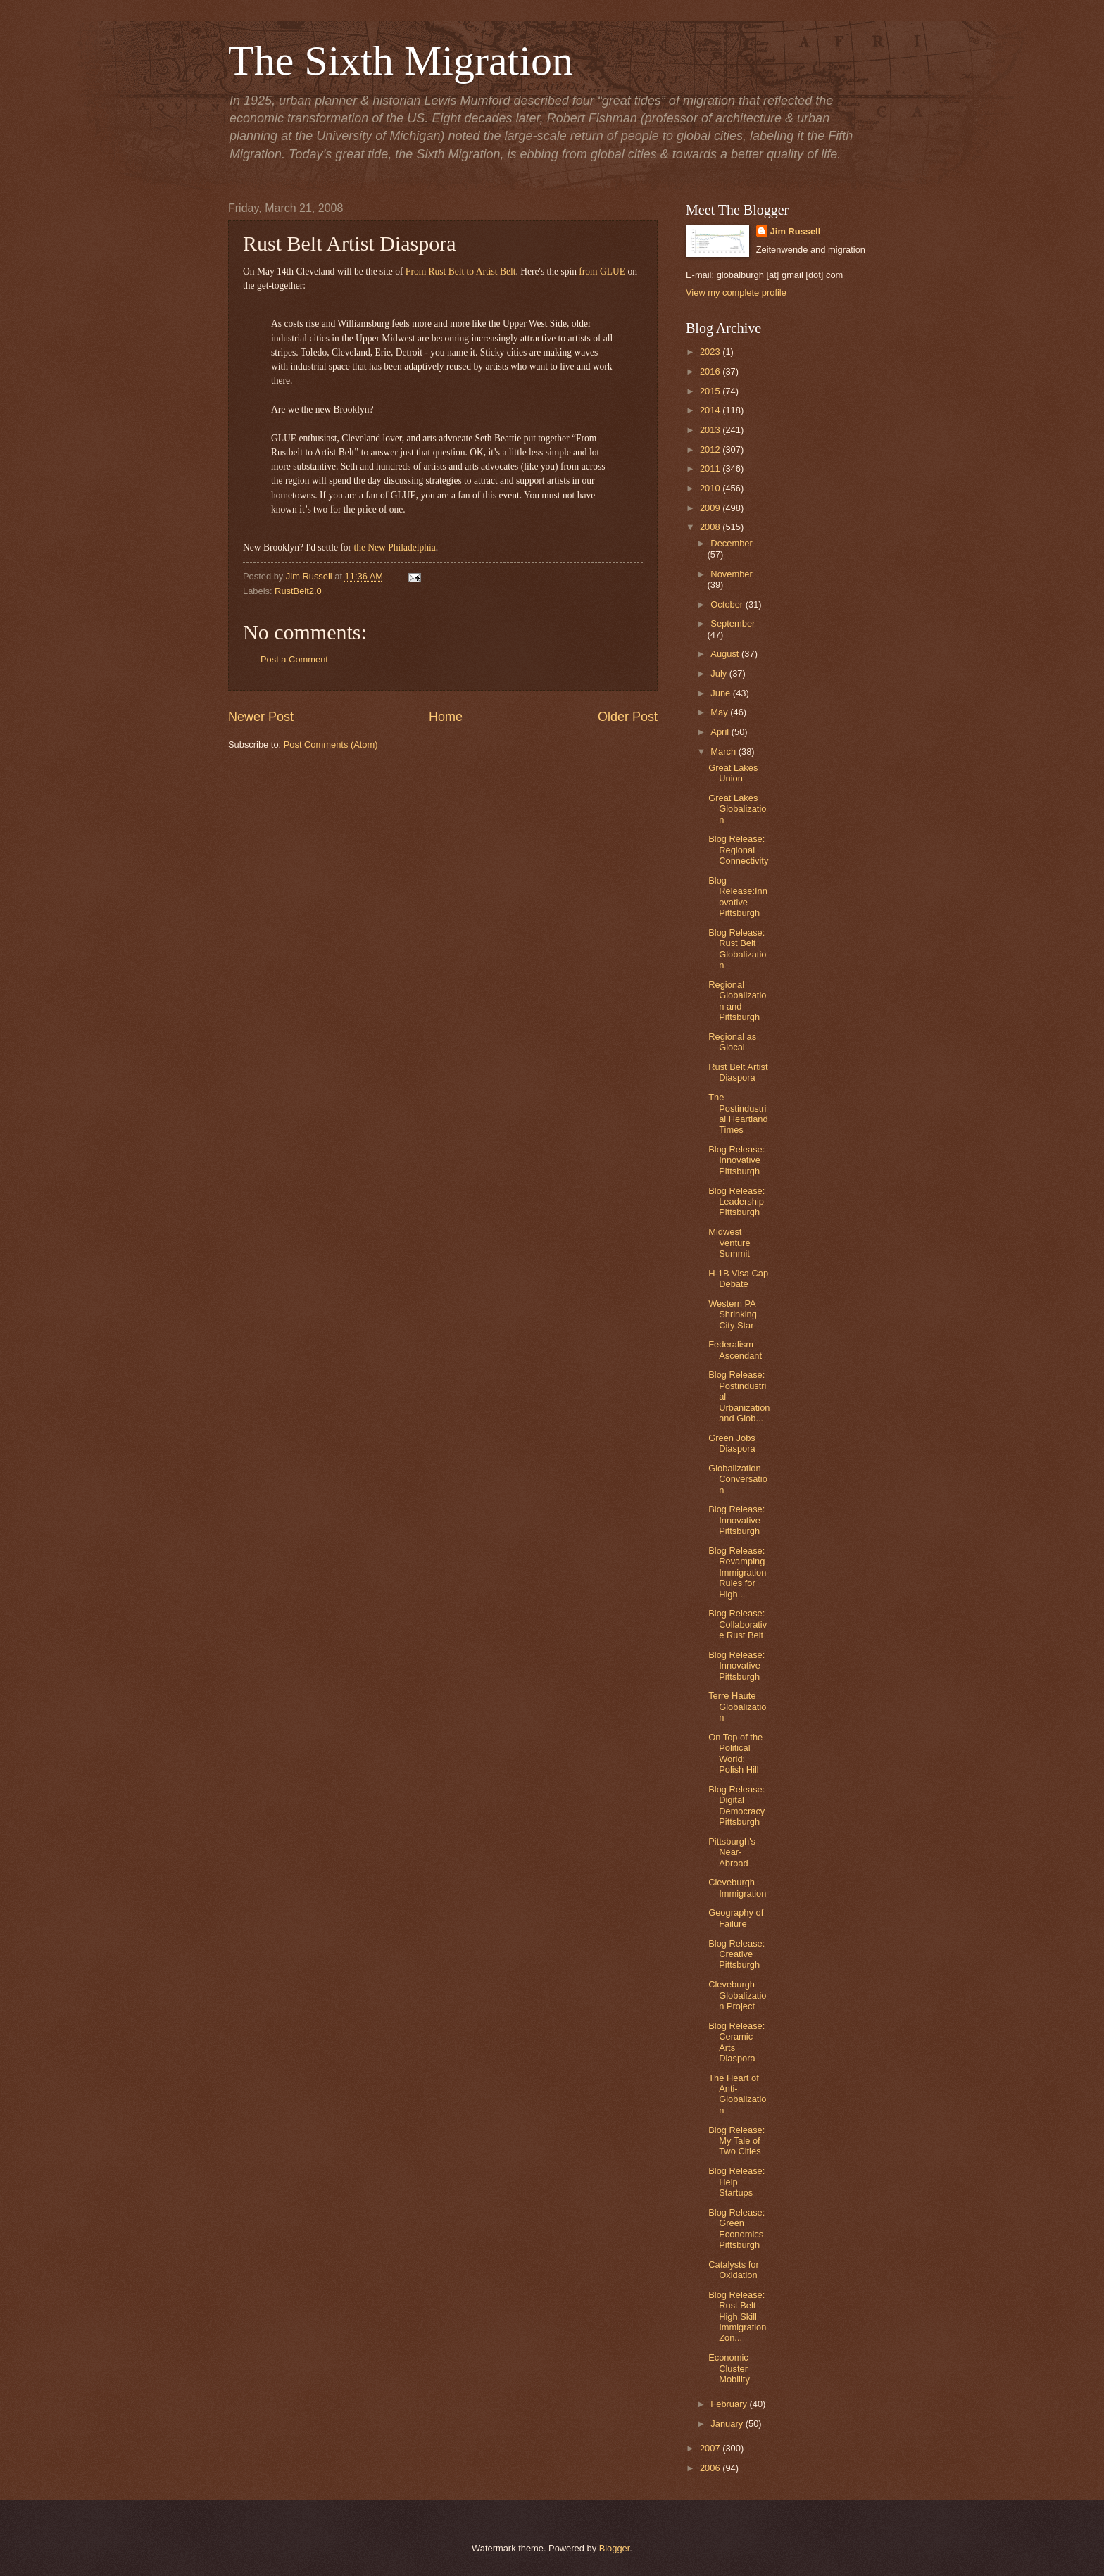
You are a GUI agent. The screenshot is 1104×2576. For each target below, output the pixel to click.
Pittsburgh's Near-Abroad (731, 1852)
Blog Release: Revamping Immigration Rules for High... (737, 1572)
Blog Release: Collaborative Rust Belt (737, 1624)
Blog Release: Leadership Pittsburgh (736, 1202)
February (729, 2404)
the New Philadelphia (394, 547)
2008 (711, 527)
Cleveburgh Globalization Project (737, 1995)
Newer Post (261, 717)
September (732, 623)
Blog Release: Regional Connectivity (738, 850)
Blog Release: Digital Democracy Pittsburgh (736, 1805)
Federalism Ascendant (735, 1349)
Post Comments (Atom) (331, 744)
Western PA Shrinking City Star (732, 1314)
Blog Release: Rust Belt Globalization (737, 948)
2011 (711, 468)
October (727, 604)
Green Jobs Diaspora (731, 1443)
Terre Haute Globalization (737, 1706)
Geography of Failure (735, 1917)
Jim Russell (795, 231)
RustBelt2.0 (298, 591)
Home (446, 717)
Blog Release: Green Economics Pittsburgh (736, 2228)
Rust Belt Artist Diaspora (737, 1072)
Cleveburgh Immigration (737, 1887)
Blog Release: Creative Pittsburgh (736, 1954)
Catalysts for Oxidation (733, 2269)
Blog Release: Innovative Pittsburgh (736, 1160)
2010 (711, 488)
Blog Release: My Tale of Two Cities (736, 2141)
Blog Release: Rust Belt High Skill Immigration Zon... (737, 2316)
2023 (711, 351)
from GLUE (602, 271)
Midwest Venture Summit (729, 1242)
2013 (711, 430)
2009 (711, 508)
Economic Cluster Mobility (729, 2368)
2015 (711, 391)
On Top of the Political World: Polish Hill (735, 1753)
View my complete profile (736, 292)
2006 (711, 2468)
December (731, 543)
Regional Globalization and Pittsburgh (737, 1000)
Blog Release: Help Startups (736, 2182)
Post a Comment (294, 659)
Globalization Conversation (737, 1479)
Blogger (614, 2548)
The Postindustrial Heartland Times (737, 1113)
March (724, 751)
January (727, 2423)
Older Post (628, 717)
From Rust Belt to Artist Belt (461, 271)
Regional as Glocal (732, 1042)
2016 (711, 371)
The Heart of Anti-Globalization (737, 2094)
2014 (711, 410)
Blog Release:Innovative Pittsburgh (737, 896)
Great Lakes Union (733, 773)
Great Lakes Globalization (737, 809)
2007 (711, 2448)
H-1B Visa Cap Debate (738, 1278)
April (720, 732)
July (719, 673)
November (731, 574)
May (720, 712)
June (721, 693)
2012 (711, 449)
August (725, 653)
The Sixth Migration (400, 60)
